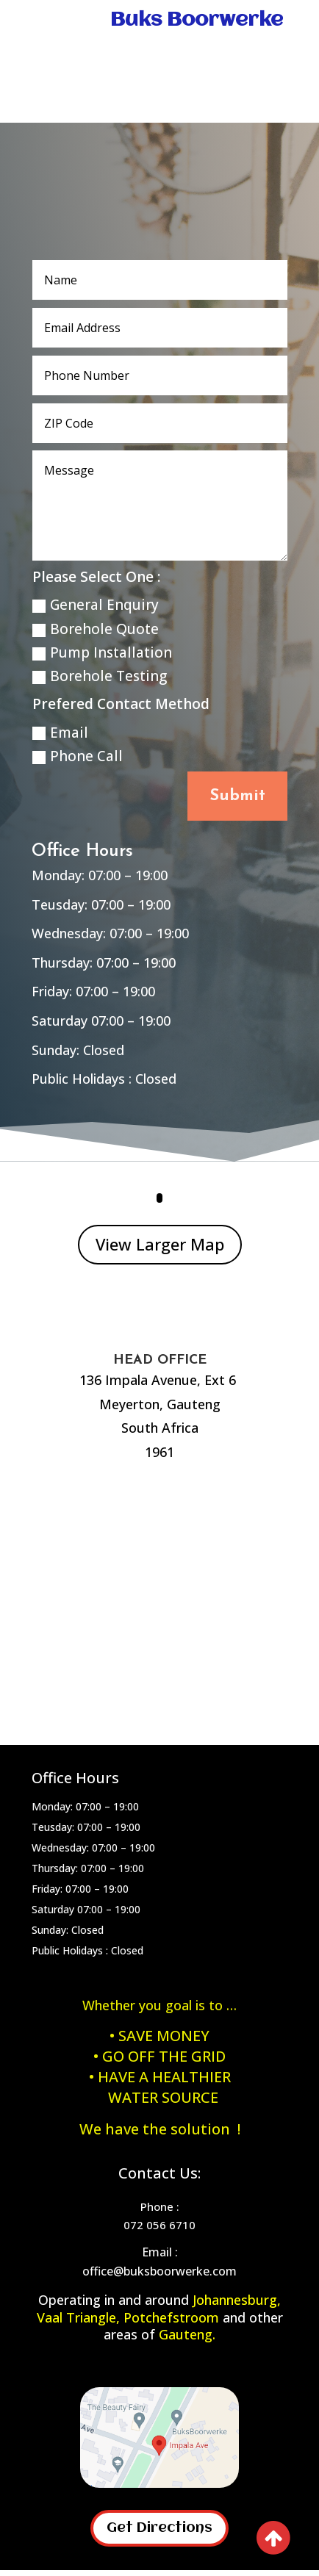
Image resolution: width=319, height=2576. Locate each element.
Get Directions (159, 2528)
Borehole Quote (95, 628)
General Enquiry (95, 604)
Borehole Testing (99, 676)
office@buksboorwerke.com (159, 2271)
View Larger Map (160, 1244)
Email (60, 732)
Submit (237, 796)
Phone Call (77, 756)
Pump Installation (102, 652)
